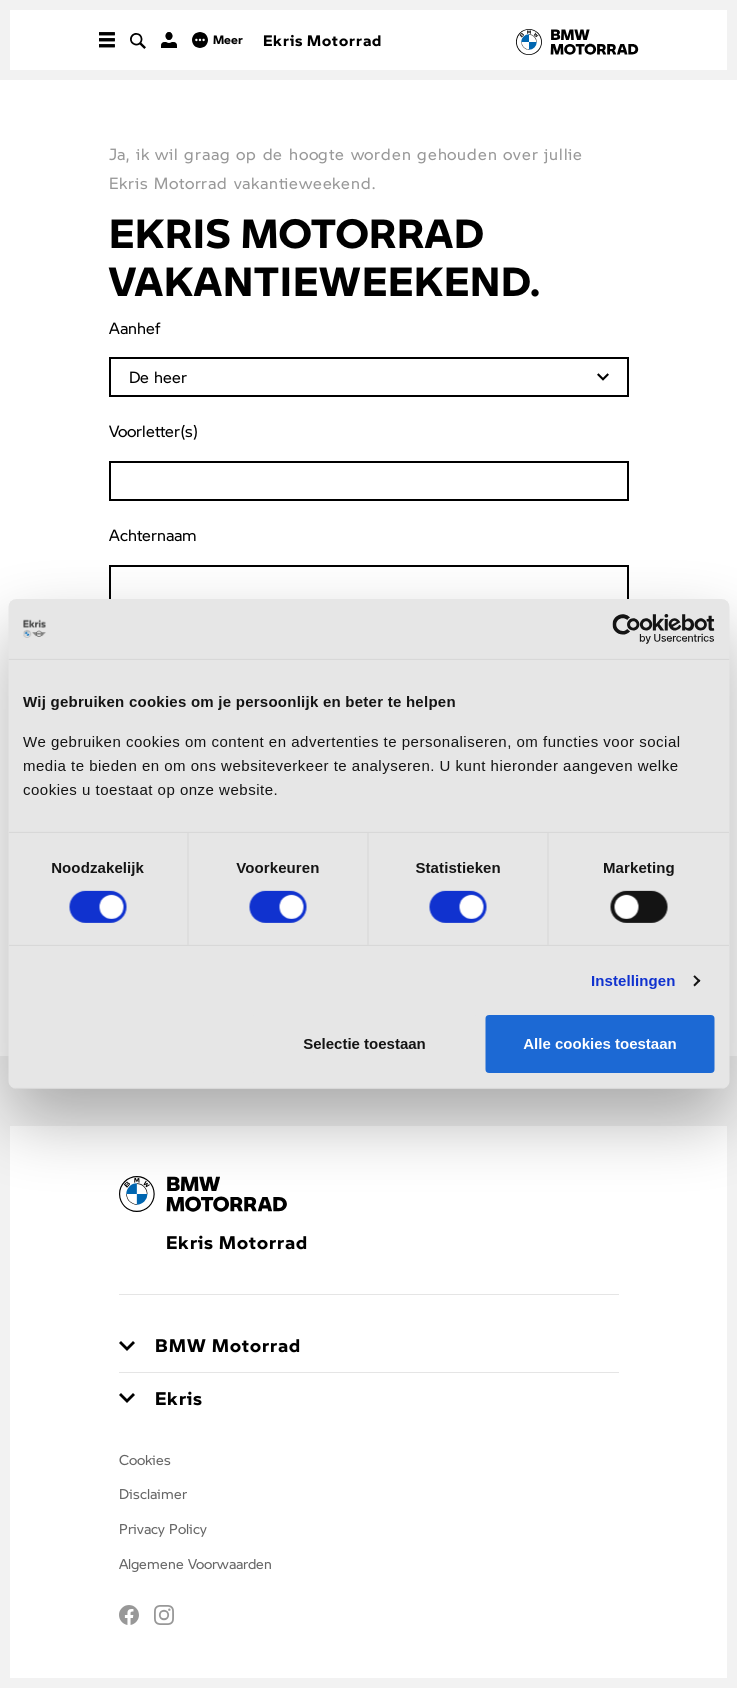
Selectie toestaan (364, 1043)
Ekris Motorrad (322, 40)
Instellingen (633, 980)
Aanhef (134, 327)
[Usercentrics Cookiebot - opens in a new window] (626, 629)
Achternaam (153, 534)
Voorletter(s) (153, 430)
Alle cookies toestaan (599, 1043)
